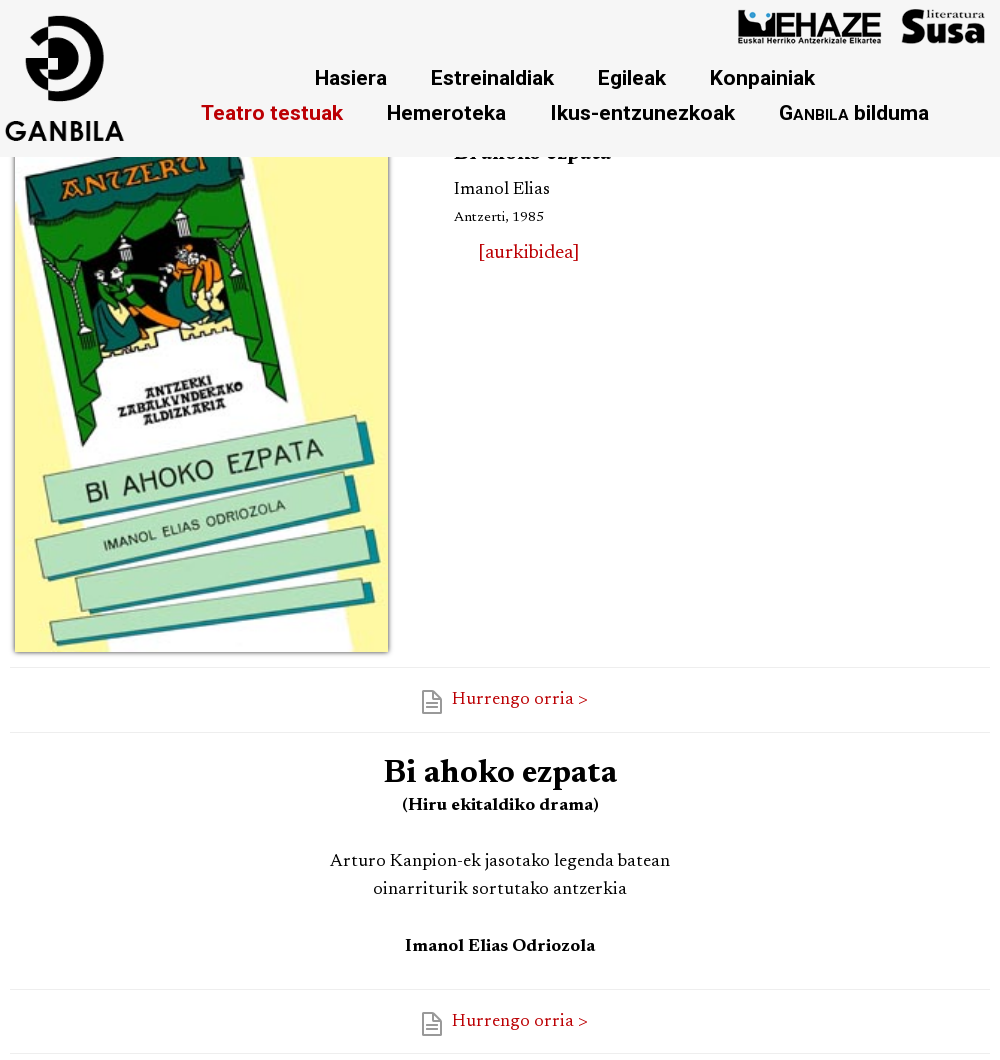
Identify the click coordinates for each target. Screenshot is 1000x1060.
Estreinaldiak (492, 77)
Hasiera (351, 77)
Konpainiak (762, 77)
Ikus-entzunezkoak (642, 112)
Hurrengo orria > (520, 700)
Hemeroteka (446, 112)
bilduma (854, 112)
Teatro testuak (272, 112)
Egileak (632, 77)
